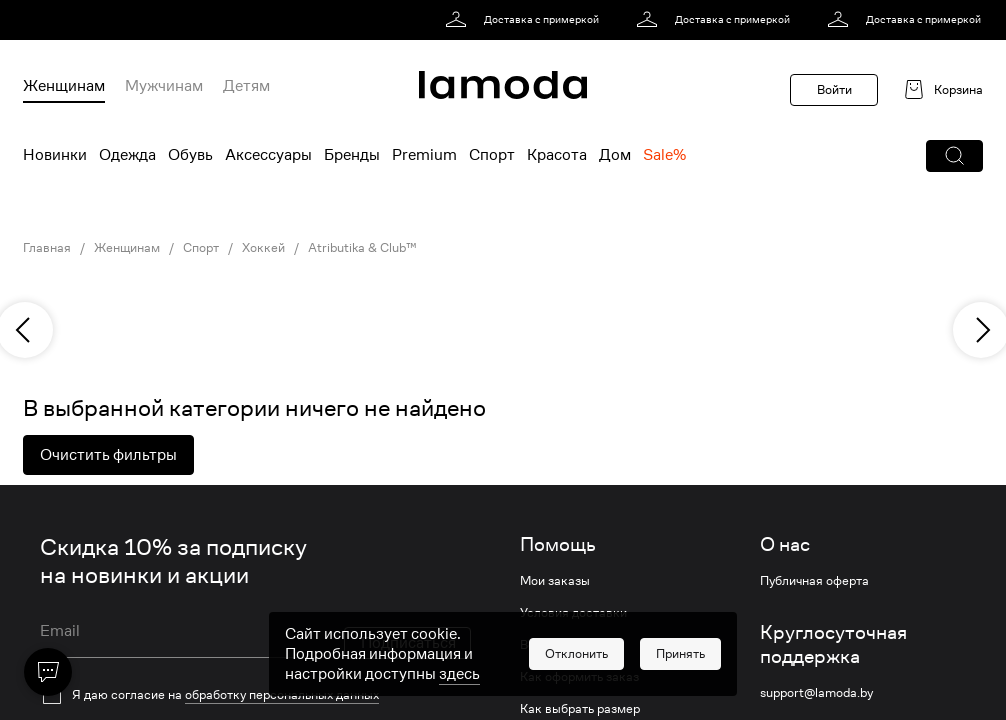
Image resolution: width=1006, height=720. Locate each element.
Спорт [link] (201, 248)
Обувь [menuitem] (190, 155)
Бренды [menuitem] (352, 155)
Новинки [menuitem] (55, 155)
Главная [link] (47, 248)
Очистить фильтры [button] (108, 455)
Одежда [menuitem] (127, 155)
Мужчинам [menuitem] (164, 86)
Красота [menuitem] (557, 155)
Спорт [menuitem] (492, 155)
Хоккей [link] (263, 248)
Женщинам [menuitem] (64, 86)
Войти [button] (834, 89)
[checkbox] (255, 695)
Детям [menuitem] (246, 86)
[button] (954, 156)
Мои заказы (555, 581)
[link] (525, 20)
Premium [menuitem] (424, 155)
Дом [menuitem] (615, 155)
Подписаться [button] (408, 643)
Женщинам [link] (127, 248)
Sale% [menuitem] (664, 155)
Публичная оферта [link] (814, 581)
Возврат (544, 645)
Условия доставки (573, 613)
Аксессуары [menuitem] (268, 155)
